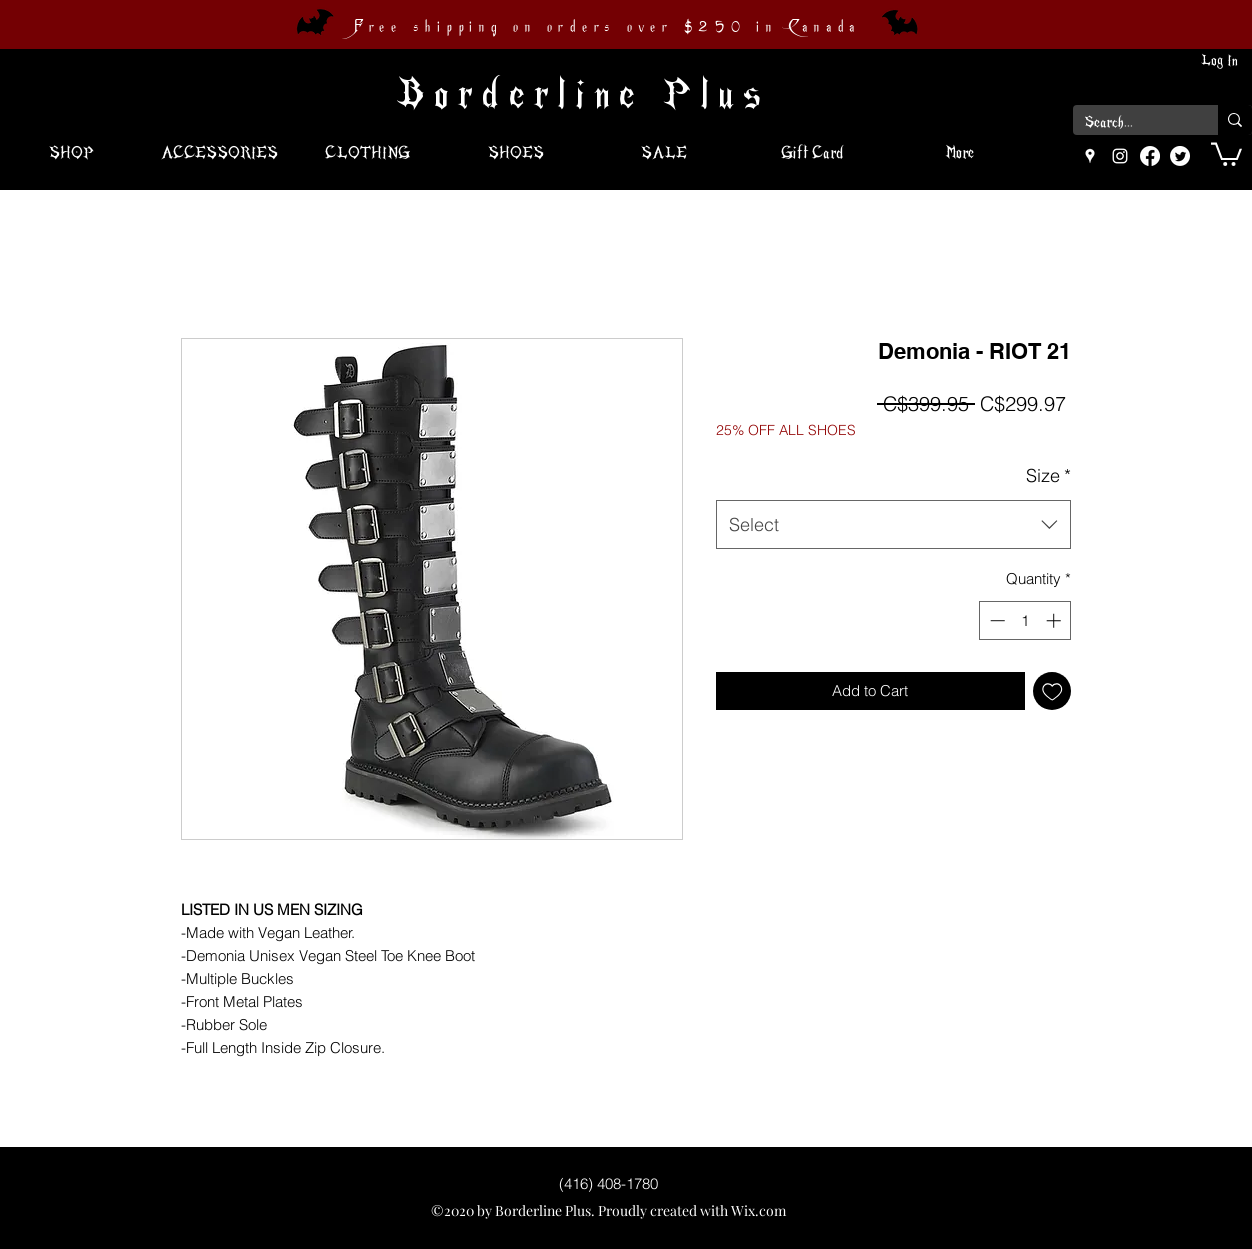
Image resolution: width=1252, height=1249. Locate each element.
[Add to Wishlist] (1052, 691)
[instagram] (1120, 156)
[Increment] (1055, 620)
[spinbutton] (1025, 620)
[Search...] (1130, 123)
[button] (1226, 153)
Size (1048, 475)
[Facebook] (1150, 156)
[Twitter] (1180, 156)
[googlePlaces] (1090, 156)
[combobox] (893, 525)
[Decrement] (995, 620)
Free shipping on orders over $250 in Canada (607, 27)
